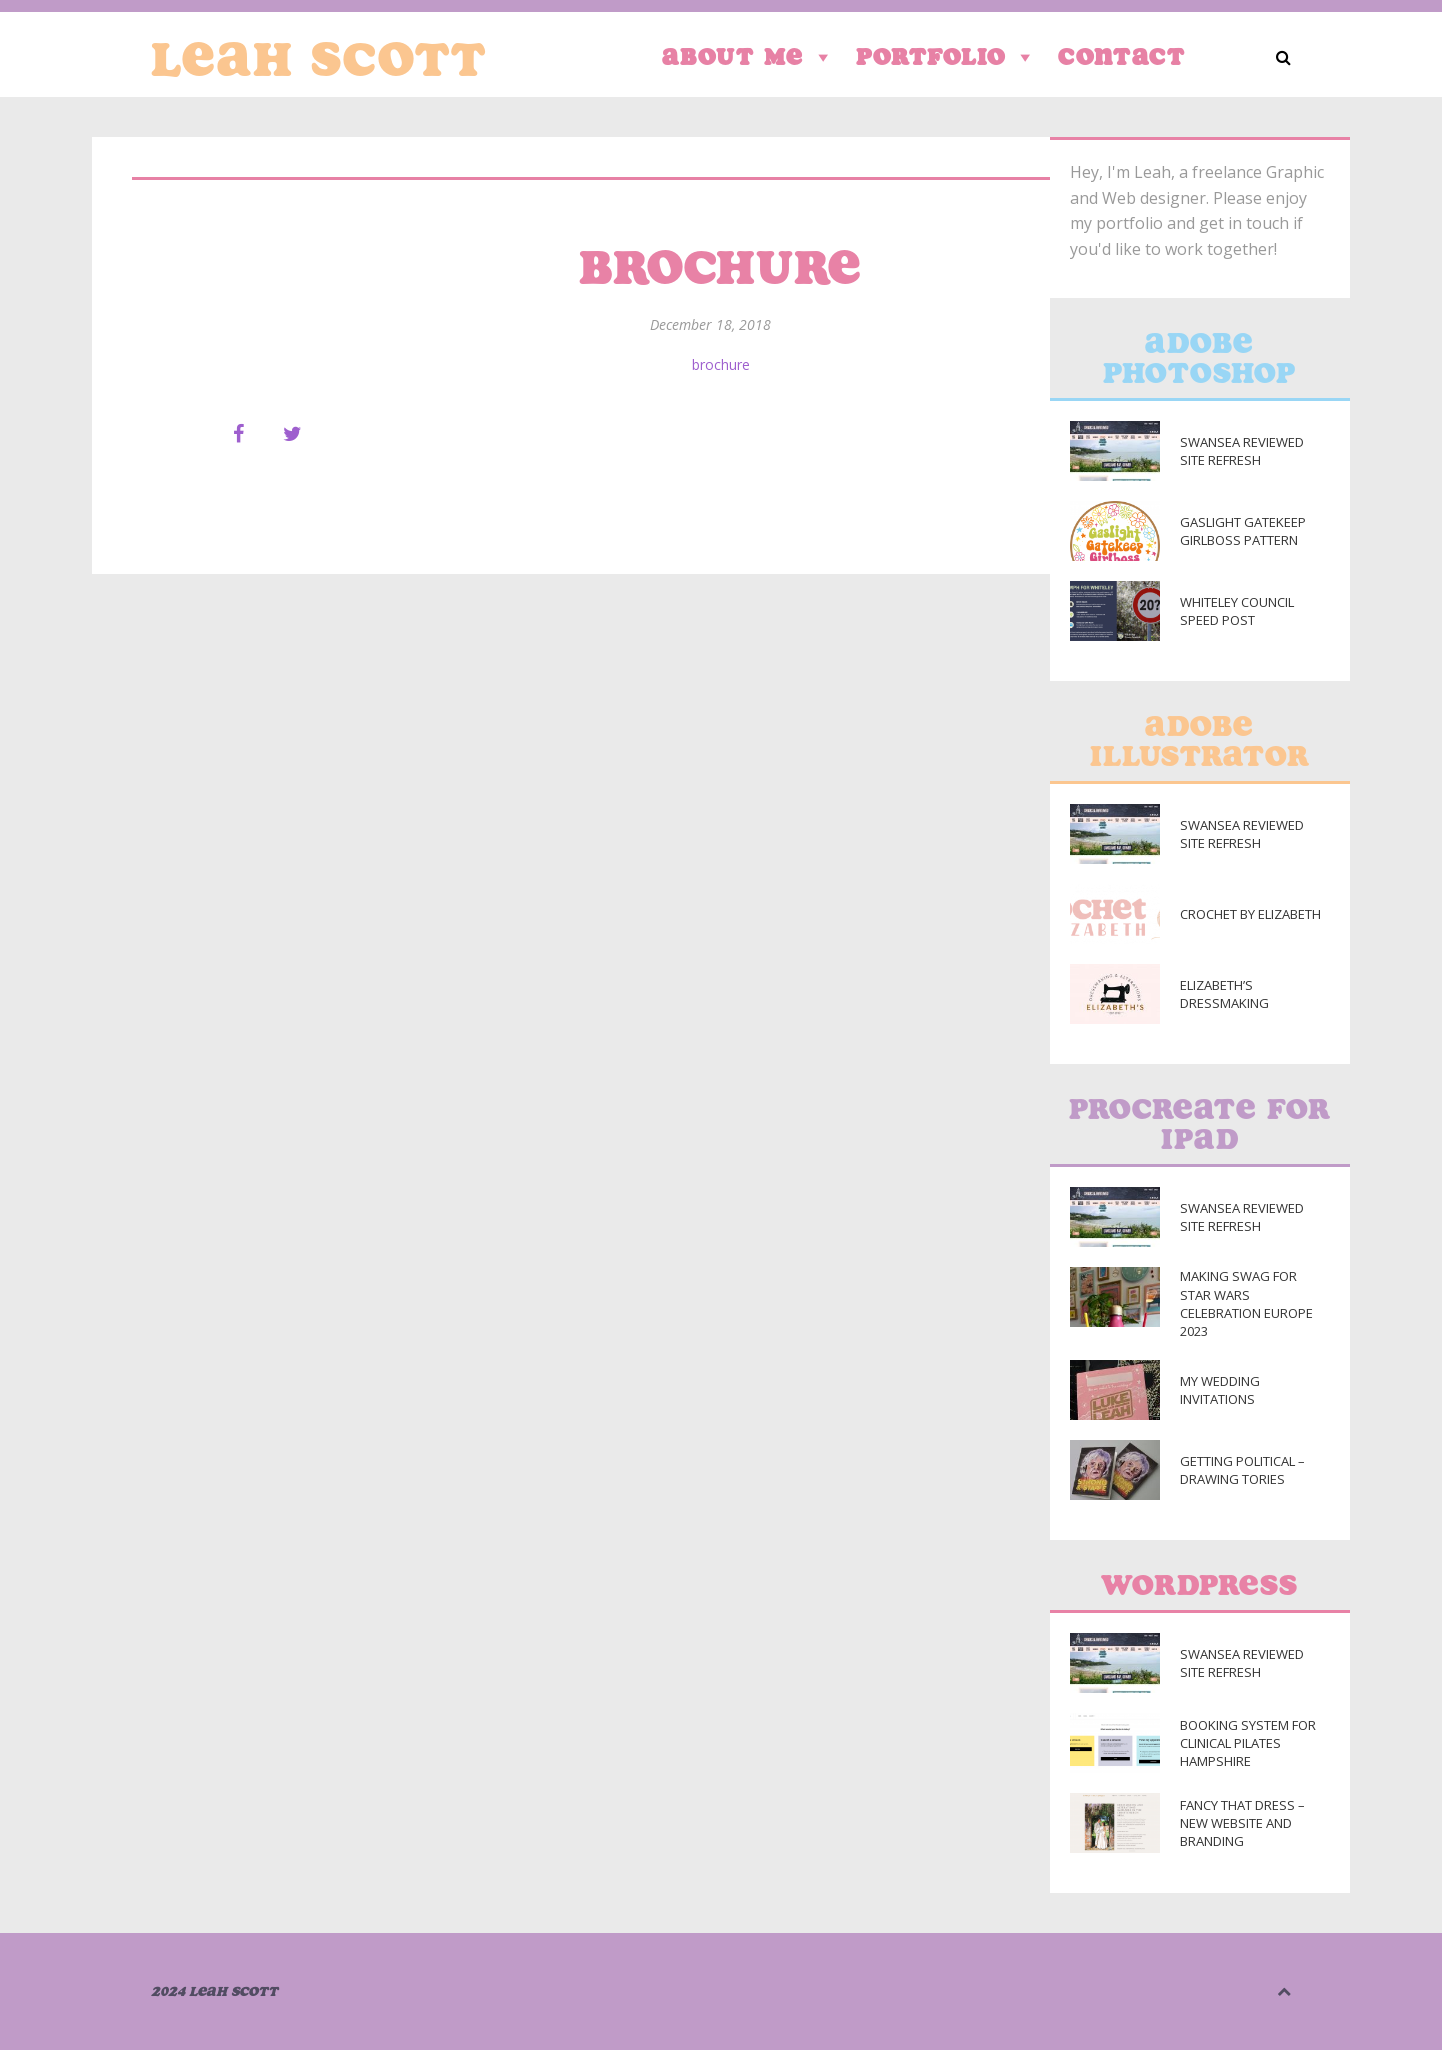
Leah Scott (319, 59)
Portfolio (947, 57)
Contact (1122, 56)
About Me (749, 57)
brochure (721, 364)
